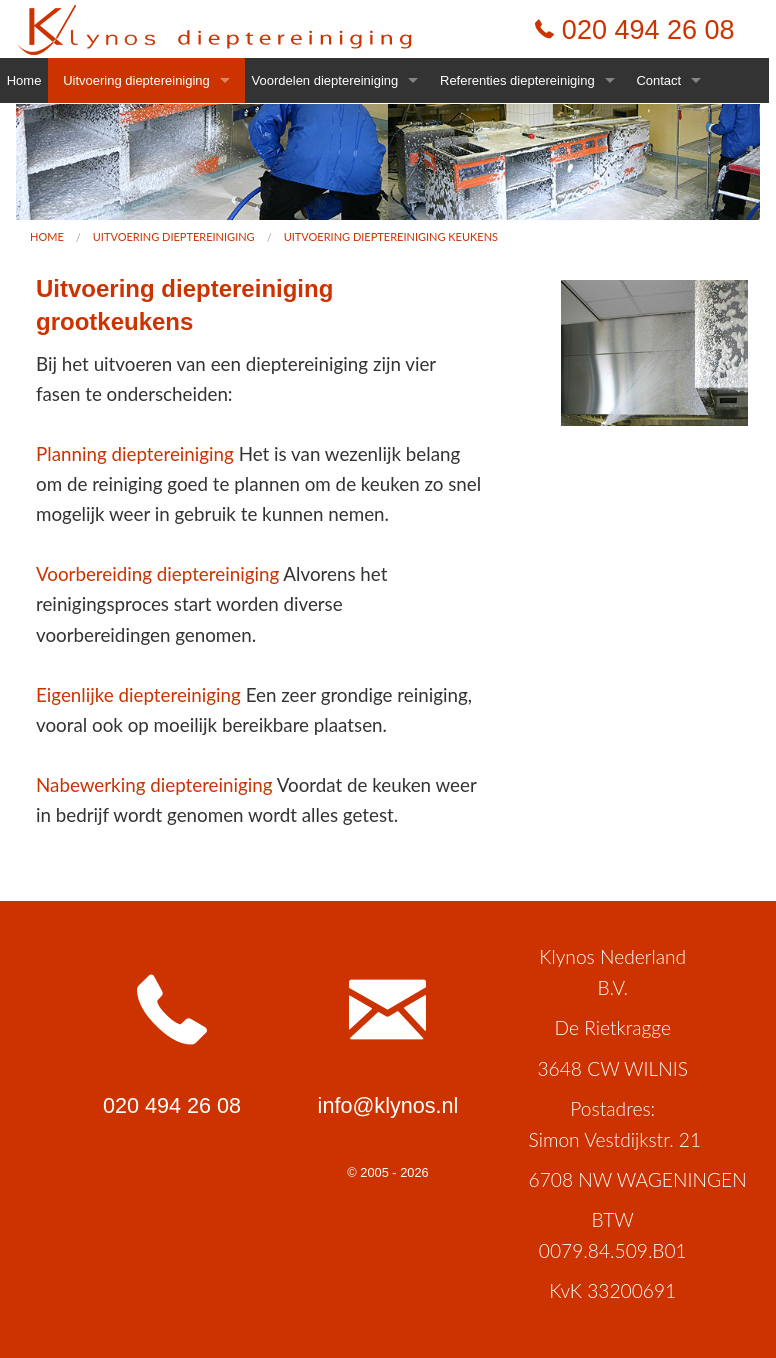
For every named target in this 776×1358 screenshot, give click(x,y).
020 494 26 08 (648, 30)
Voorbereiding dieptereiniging (157, 573)
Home (24, 80)
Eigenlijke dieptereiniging (138, 694)
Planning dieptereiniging (135, 453)
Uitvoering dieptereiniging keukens (391, 236)
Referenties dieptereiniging (517, 80)
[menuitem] (47, 236)
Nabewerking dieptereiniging (154, 784)
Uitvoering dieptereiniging (136, 80)
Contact (658, 80)
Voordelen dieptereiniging (325, 80)
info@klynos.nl (388, 1105)
